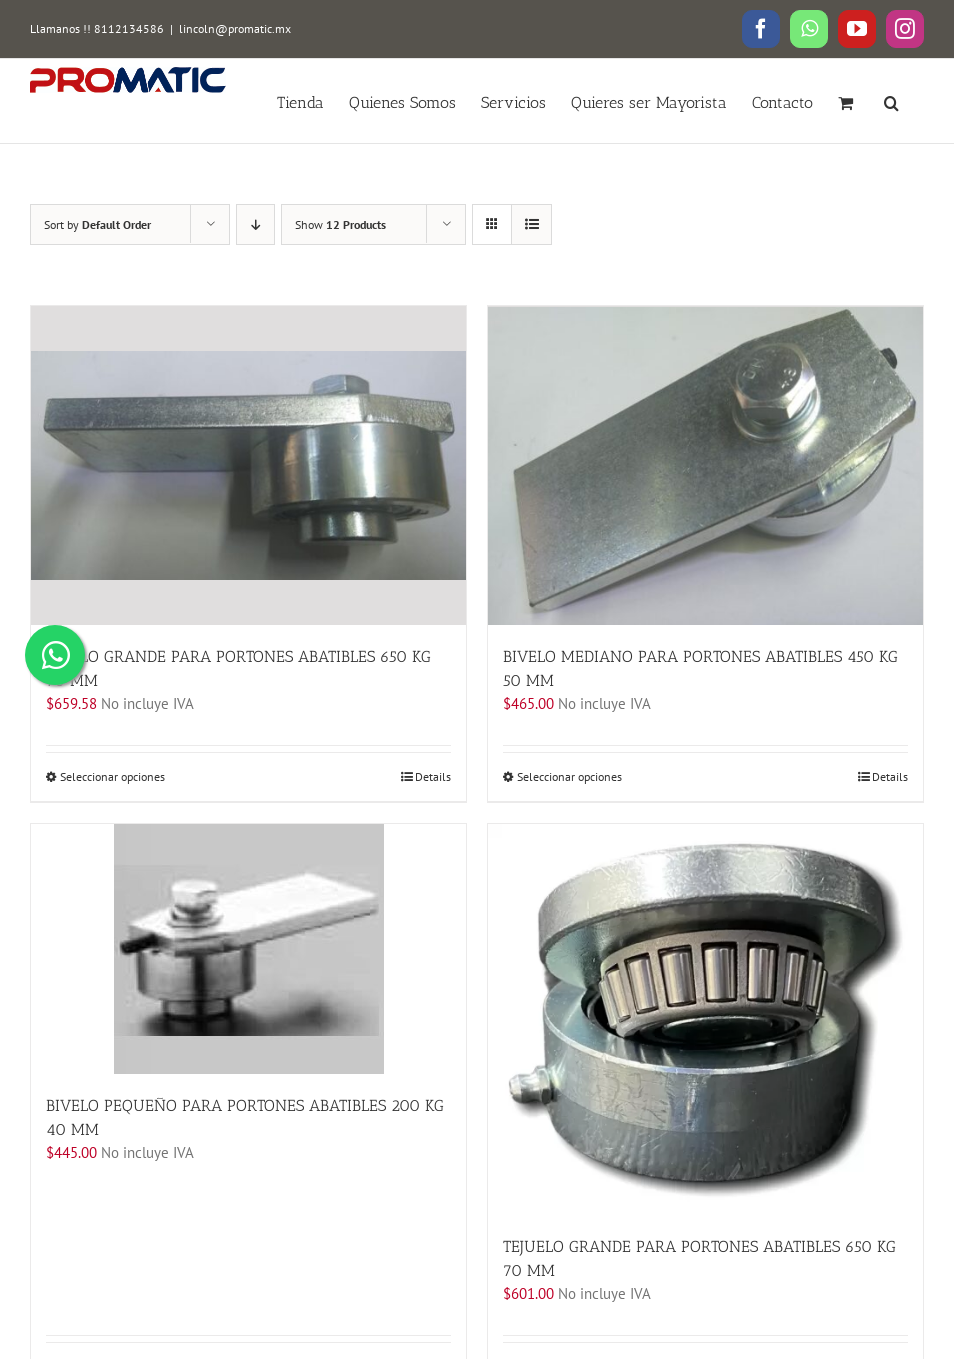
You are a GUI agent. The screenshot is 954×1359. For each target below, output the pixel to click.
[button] (891, 101)
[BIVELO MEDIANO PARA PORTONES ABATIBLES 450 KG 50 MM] (705, 465)
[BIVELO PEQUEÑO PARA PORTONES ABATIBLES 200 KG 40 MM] (248, 948)
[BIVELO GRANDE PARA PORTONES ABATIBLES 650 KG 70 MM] (248, 465)
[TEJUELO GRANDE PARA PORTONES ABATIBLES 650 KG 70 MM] (705, 1019)
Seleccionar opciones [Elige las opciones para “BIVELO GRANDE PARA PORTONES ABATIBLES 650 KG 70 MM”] (112, 775)
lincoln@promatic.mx (235, 28)
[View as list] (531, 224)
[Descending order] (255, 224)
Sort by (97, 224)
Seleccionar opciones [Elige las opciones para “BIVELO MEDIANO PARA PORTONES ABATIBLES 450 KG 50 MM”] (569, 775)
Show (340, 224)
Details (433, 775)
